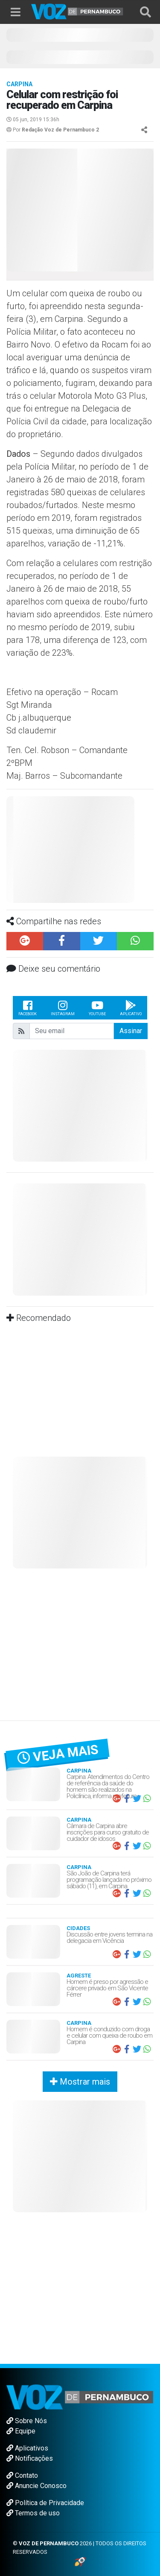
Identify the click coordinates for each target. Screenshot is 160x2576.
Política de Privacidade (45, 2503)
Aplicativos (27, 2448)
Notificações (29, 2458)
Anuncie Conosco (36, 2486)
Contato (22, 2475)
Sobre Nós (26, 2421)
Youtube (97, 1007)
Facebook (27, 1007)
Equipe (20, 2431)
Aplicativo (131, 1007)
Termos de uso (33, 2513)
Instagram (63, 1007)
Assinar (130, 1031)
